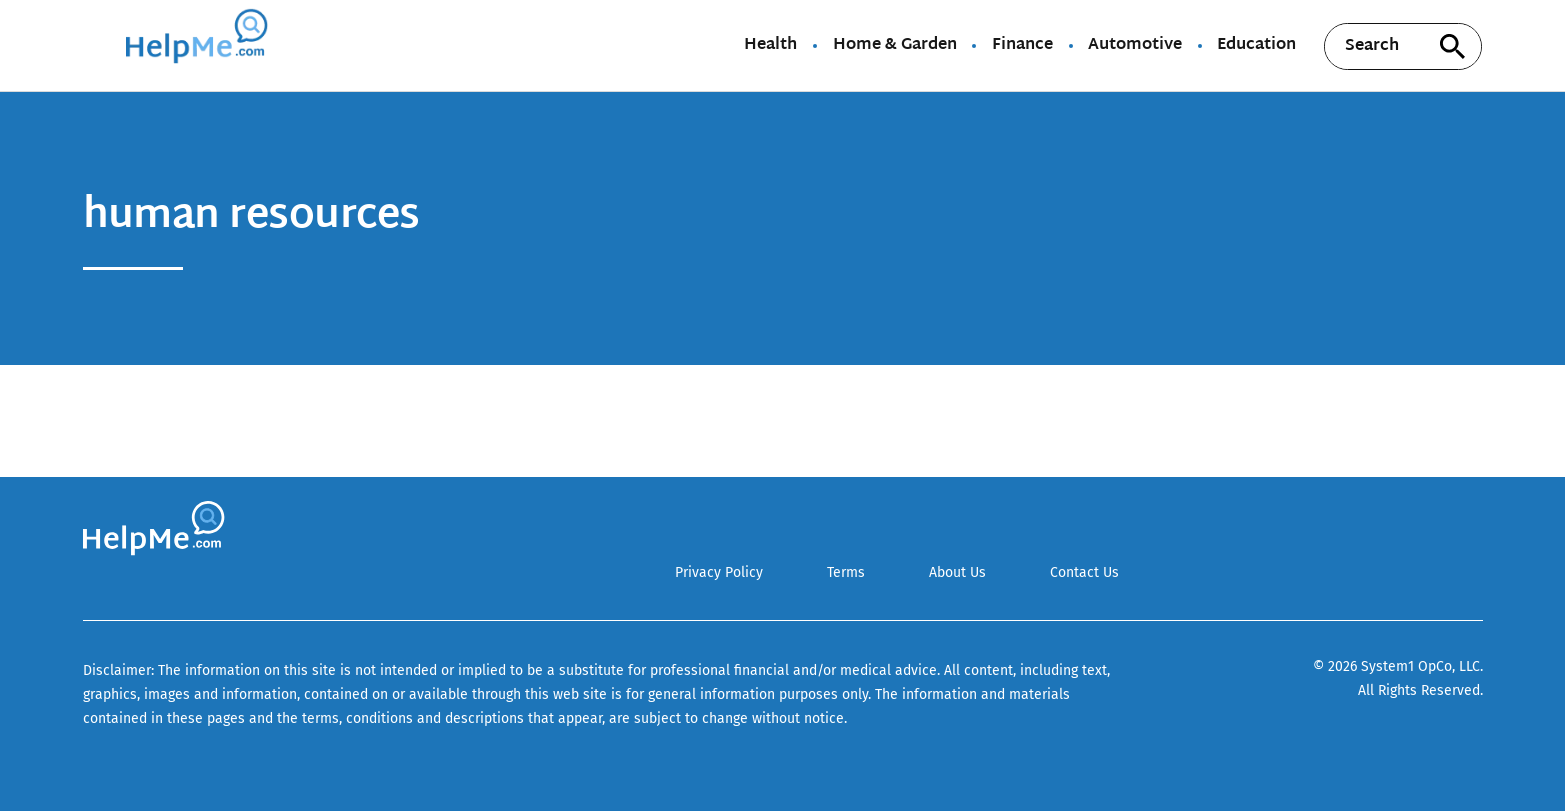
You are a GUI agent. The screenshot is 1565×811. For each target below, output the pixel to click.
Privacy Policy (719, 572)
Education (1256, 46)
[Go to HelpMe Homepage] (200, 45)
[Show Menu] (96, 44)
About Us (957, 572)
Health (770, 46)
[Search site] (1452, 46)
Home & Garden (895, 46)
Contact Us (1084, 572)
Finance (1022, 46)
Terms (846, 572)
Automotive (1135, 46)
